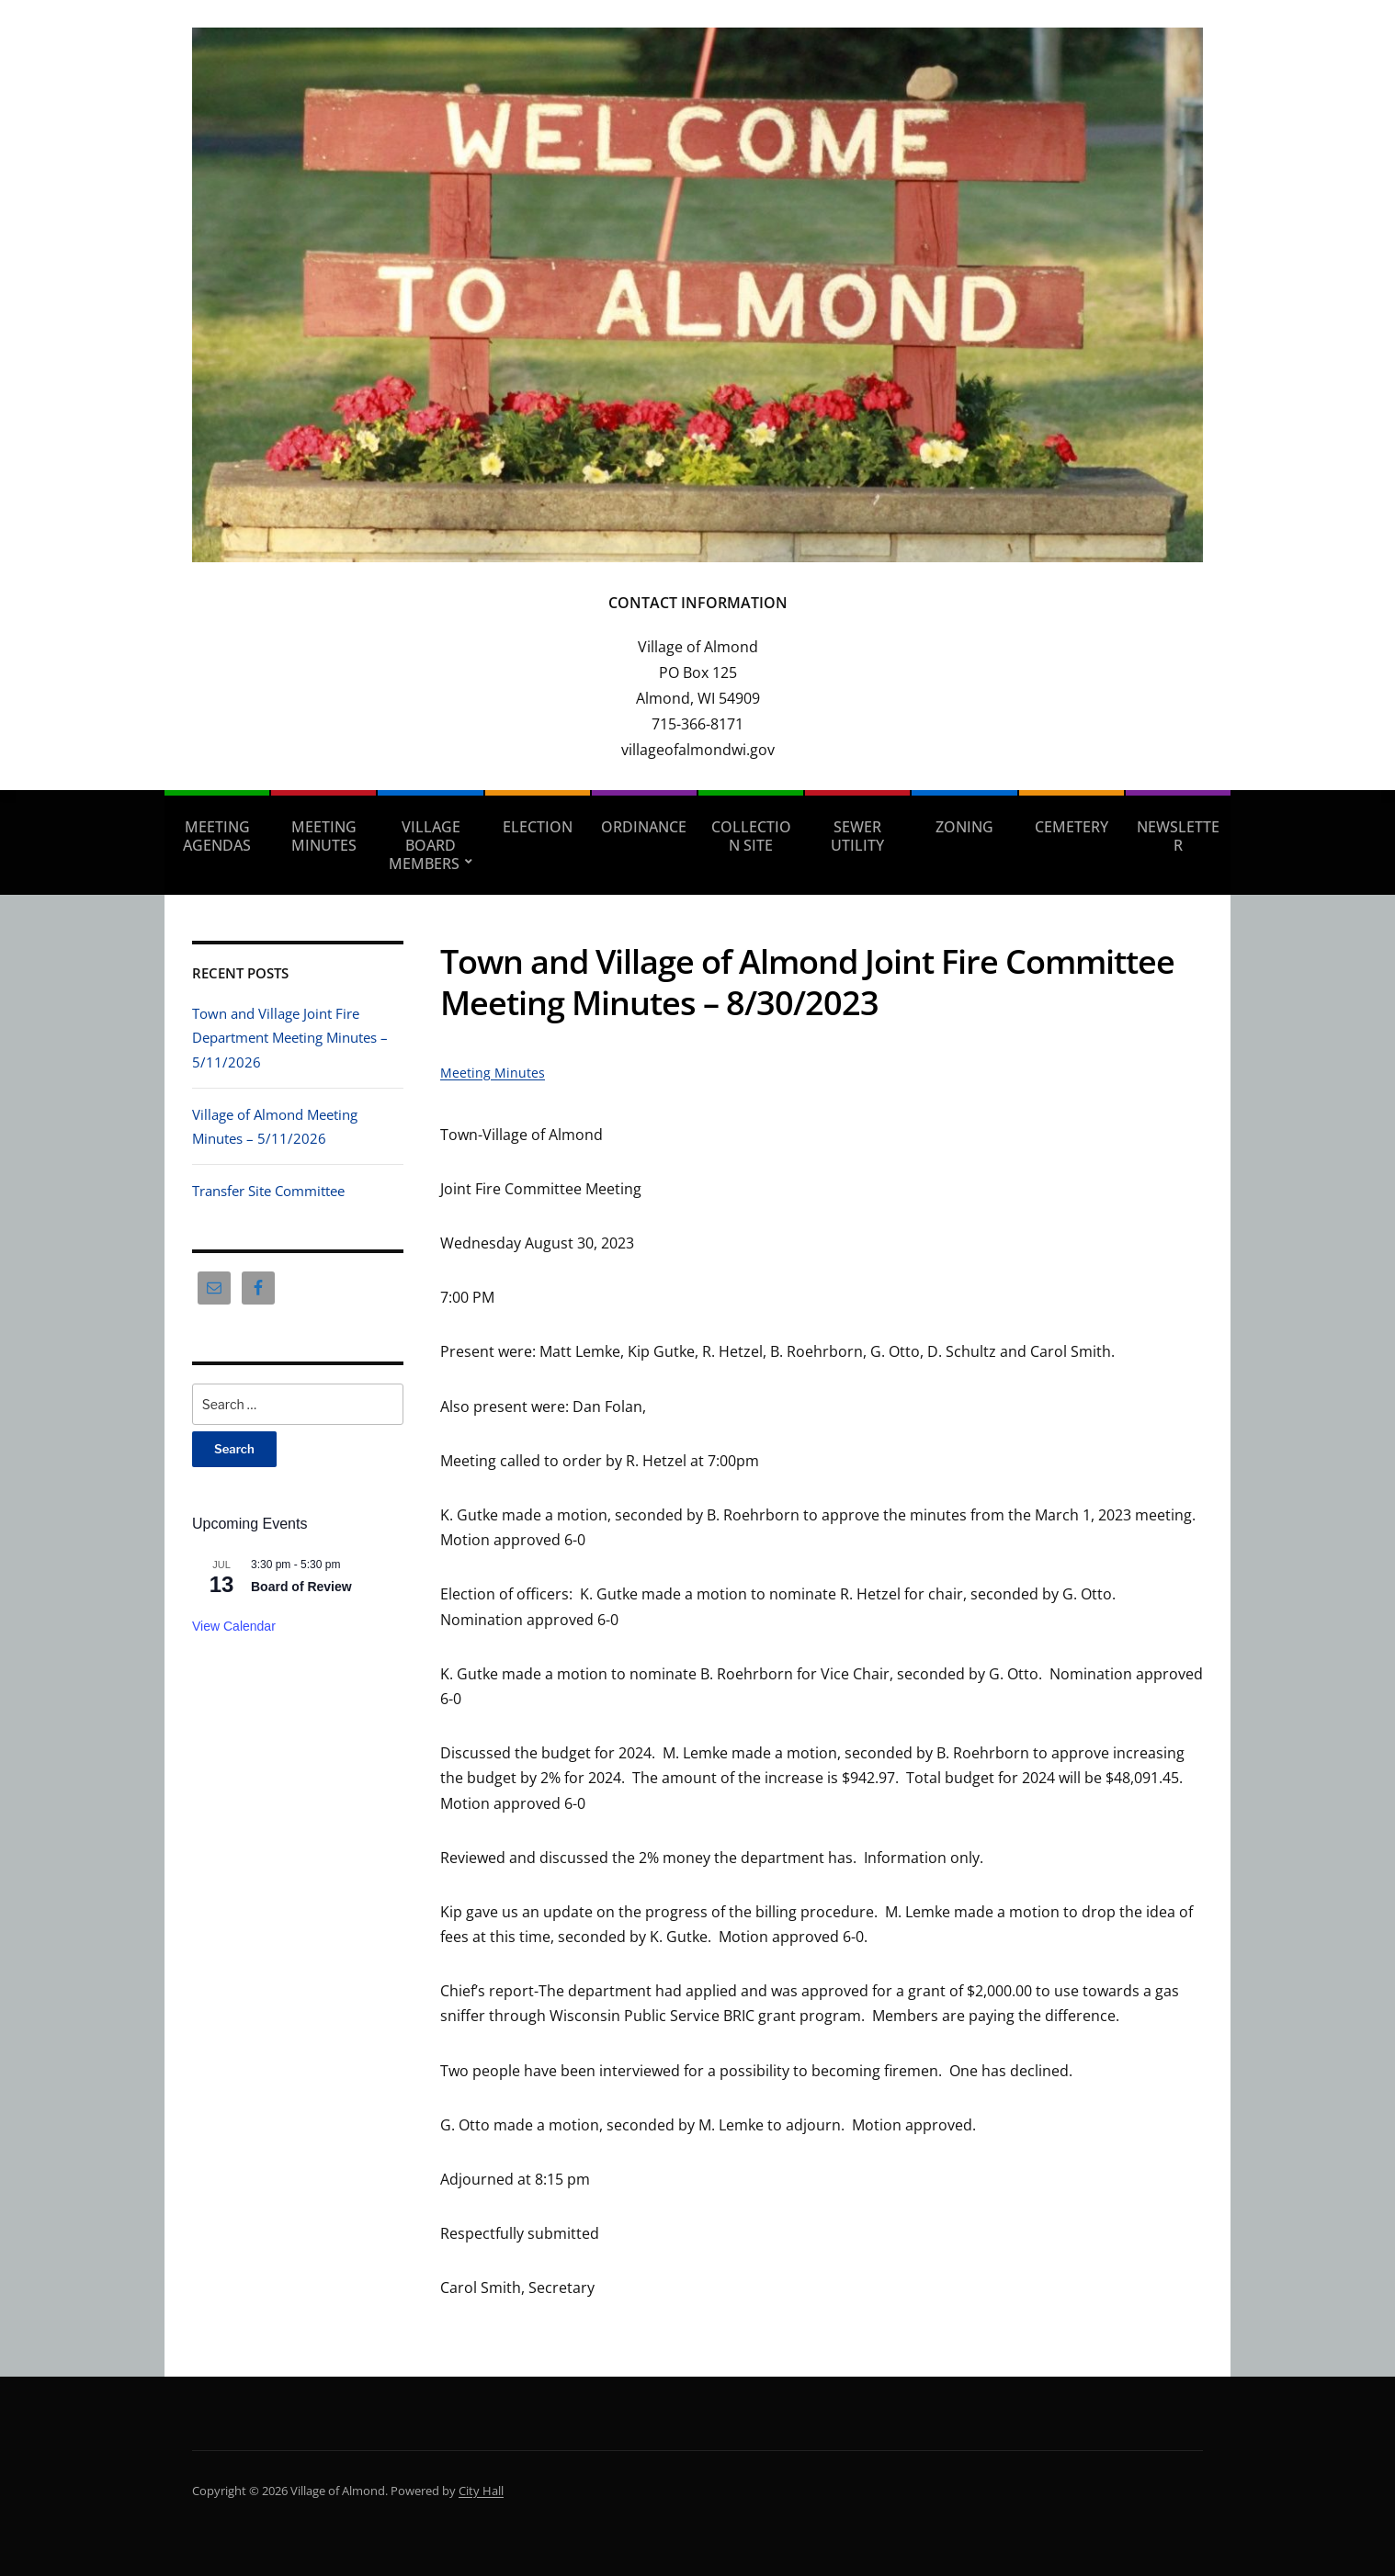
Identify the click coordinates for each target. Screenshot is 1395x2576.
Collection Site (751, 836)
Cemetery (1071, 827)
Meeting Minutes (324, 836)
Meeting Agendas (217, 836)
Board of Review (301, 1586)
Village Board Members (424, 845)
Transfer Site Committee (268, 1190)
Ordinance (643, 827)
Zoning (964, 827)
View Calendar (234, 1626)
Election (538, 827)
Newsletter (1178, 836)
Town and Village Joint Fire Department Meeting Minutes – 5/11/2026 (290, 1037)
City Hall (481, 2490)
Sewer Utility (857, 836)
